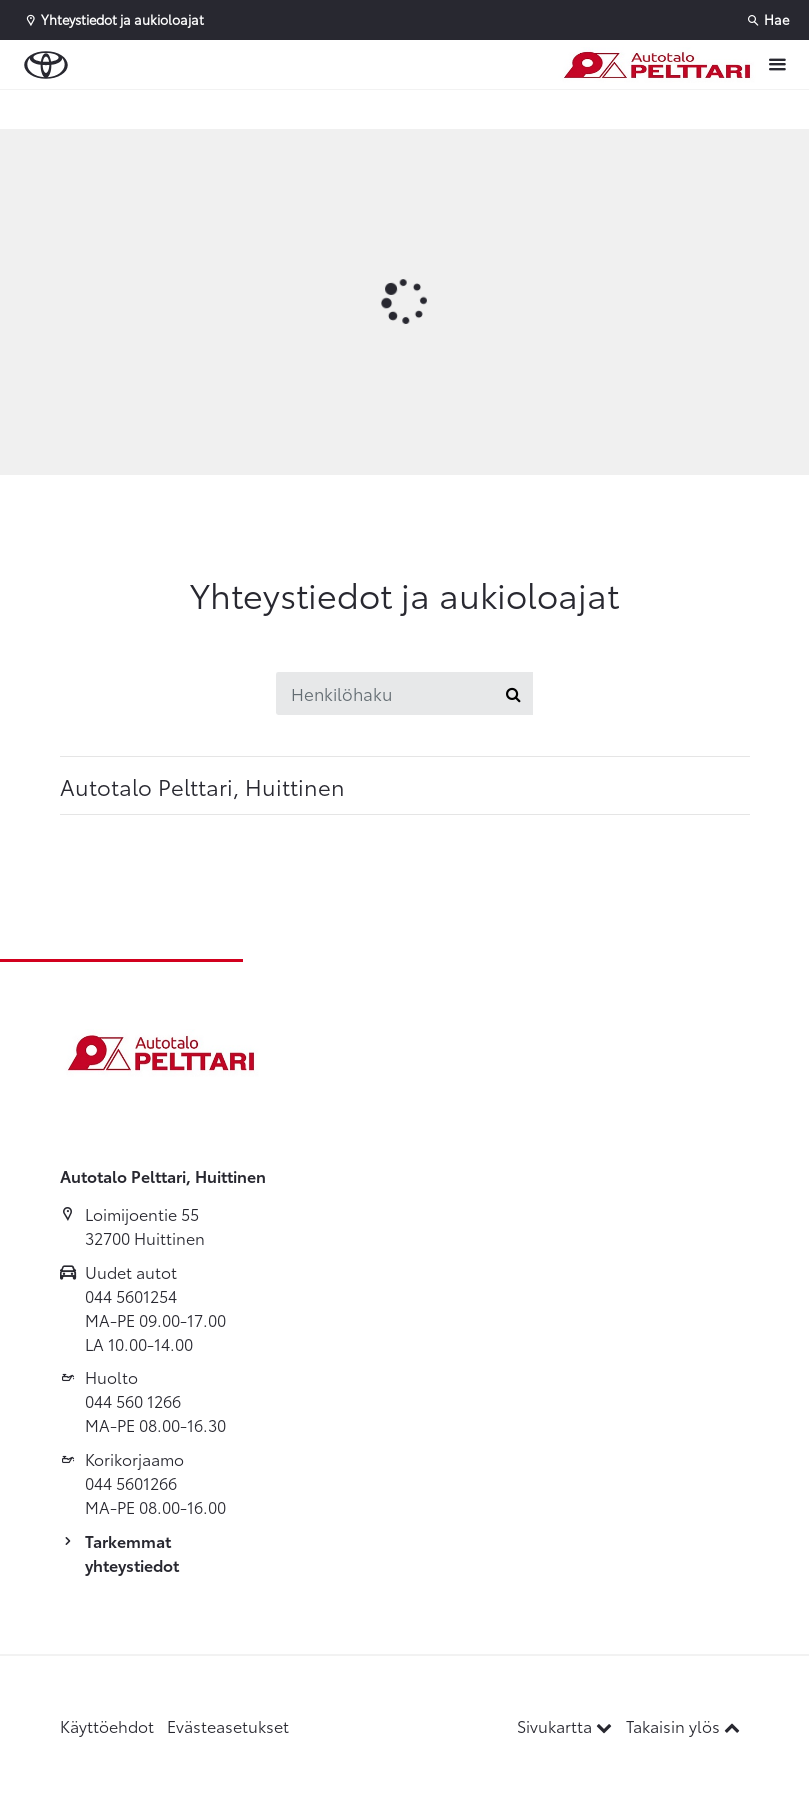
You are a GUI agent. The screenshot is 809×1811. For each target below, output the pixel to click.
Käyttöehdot (107, 1725)
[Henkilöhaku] (385, 693)
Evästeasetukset (228, 1725)
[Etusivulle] (656, 65)
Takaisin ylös (683, 1725)
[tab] (405, 785)
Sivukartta (566, 1725)
